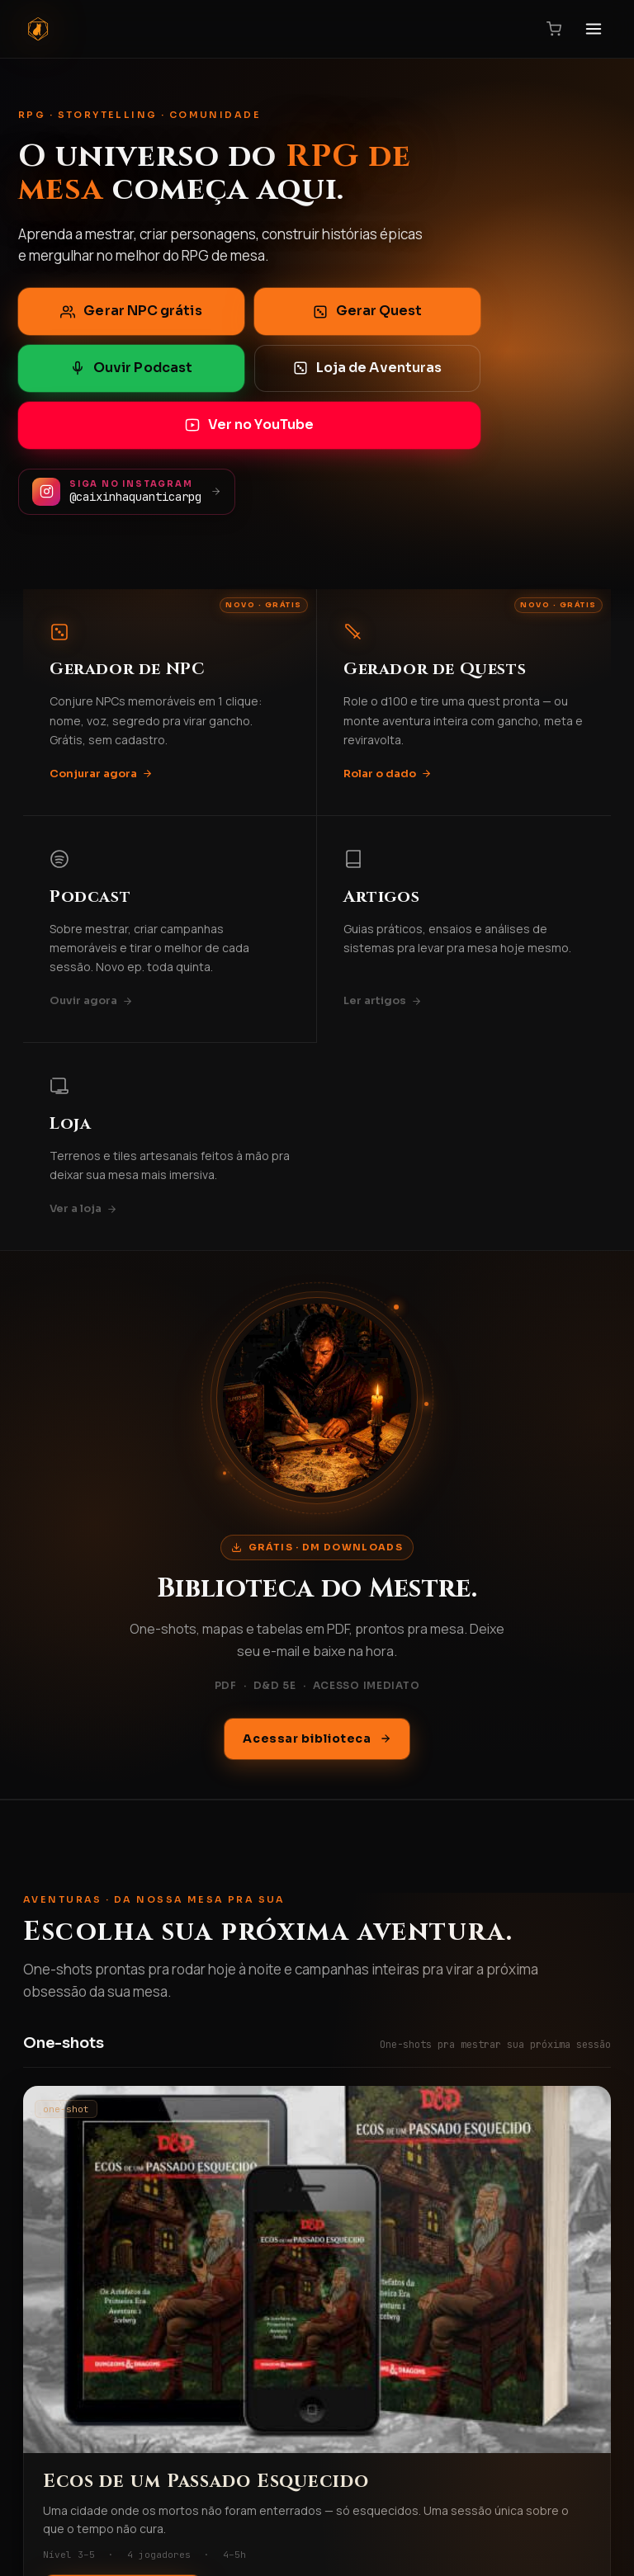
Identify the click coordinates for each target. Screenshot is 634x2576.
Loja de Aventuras (367, 367)
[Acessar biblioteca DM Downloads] (317, 1397)
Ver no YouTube (249, 424)
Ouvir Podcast (131, 367)
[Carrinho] (554, 29)
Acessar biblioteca (316, 1738)
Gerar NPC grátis (130, 310)
